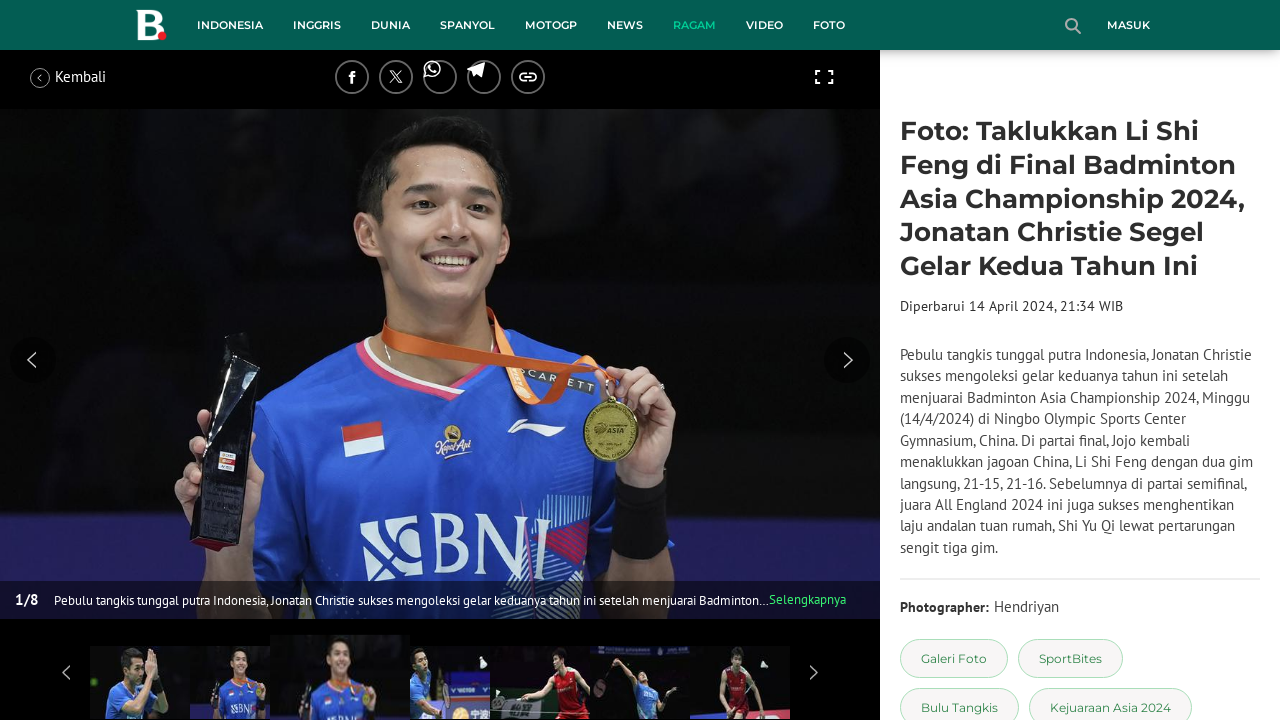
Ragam (694, 25)
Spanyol (467, 25)
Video (764, 25)
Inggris (317, 25)
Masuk (1128, 25)
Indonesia (230, 25)
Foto (829, 25)
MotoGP (551, 25)
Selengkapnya (807, 599)
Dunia (390, 25)
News (625, 25)
